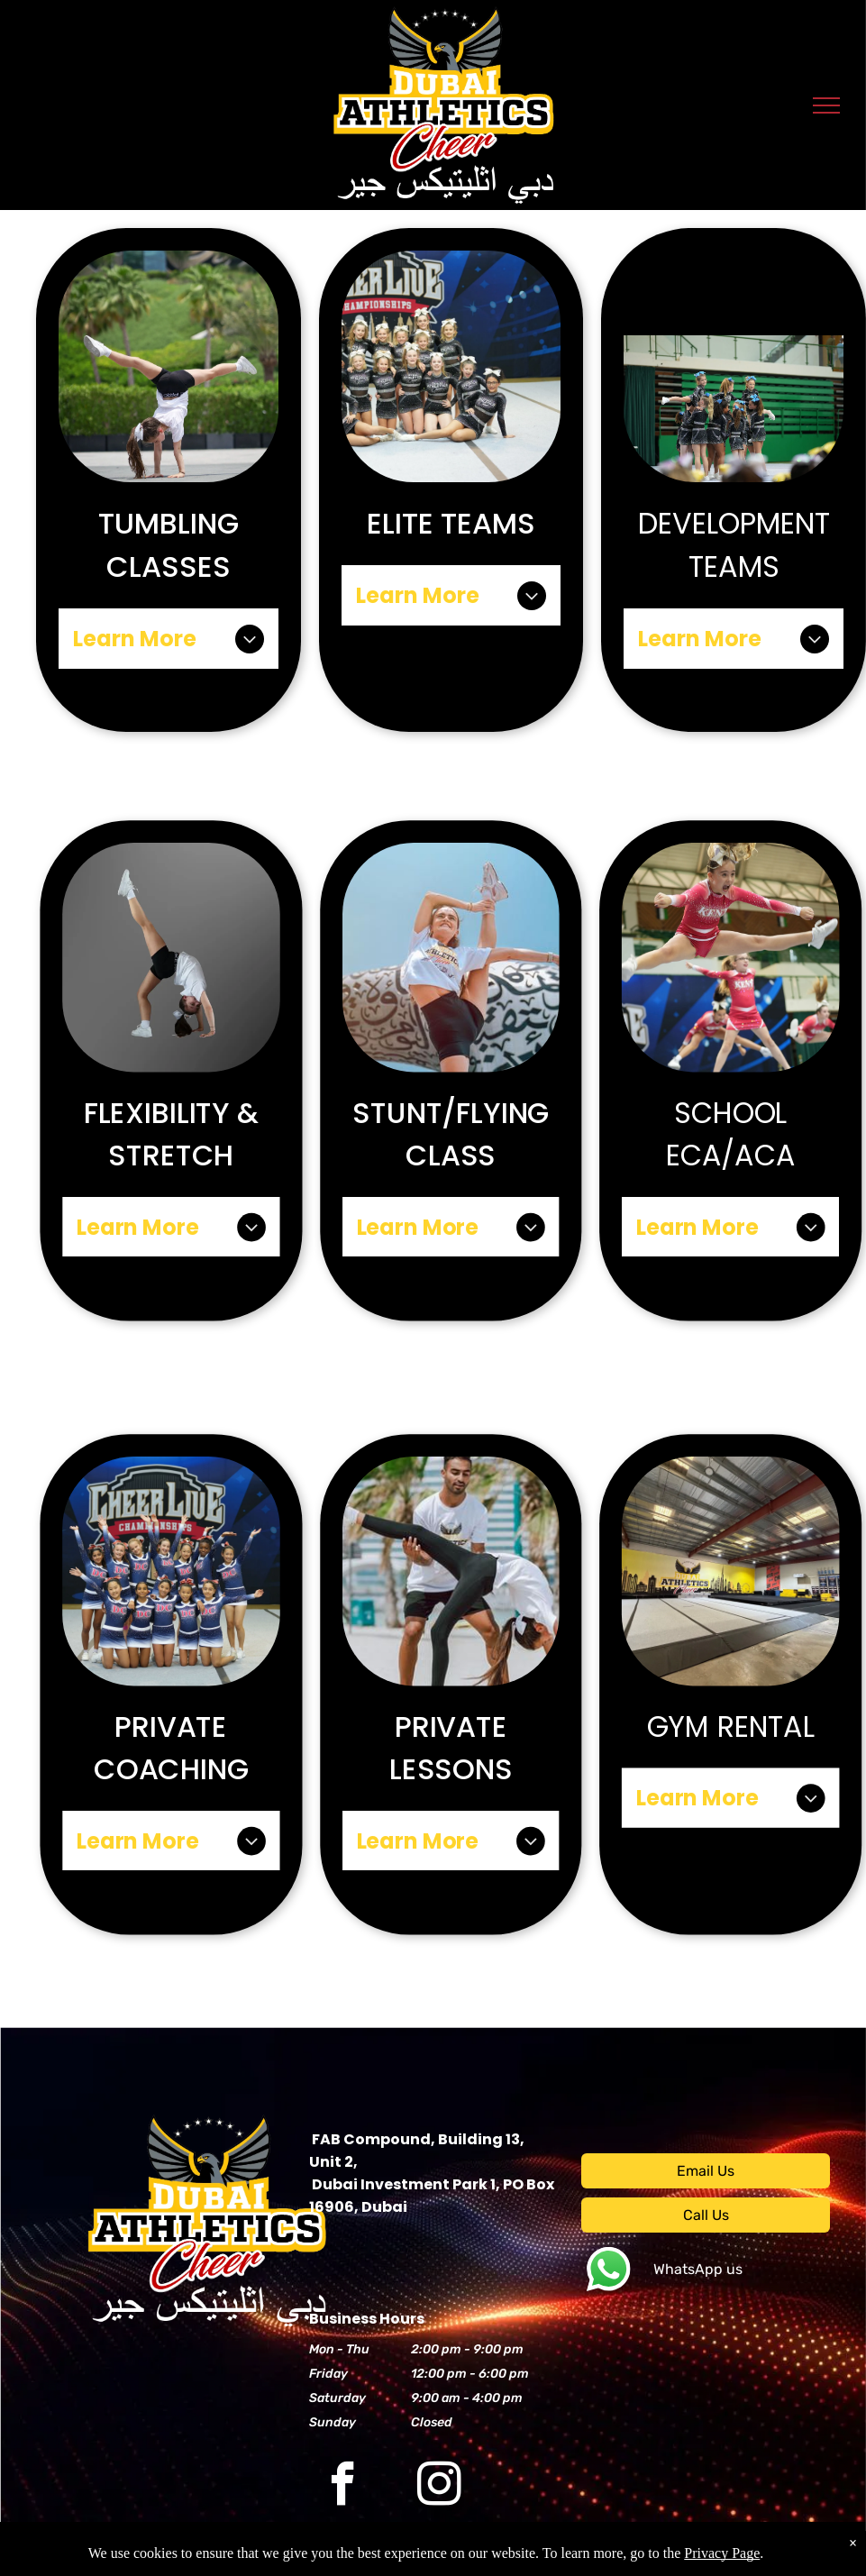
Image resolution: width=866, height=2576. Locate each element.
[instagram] (439, 2487)
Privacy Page (722, 2553)
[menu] (826, 105)
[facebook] (343, 2487)
